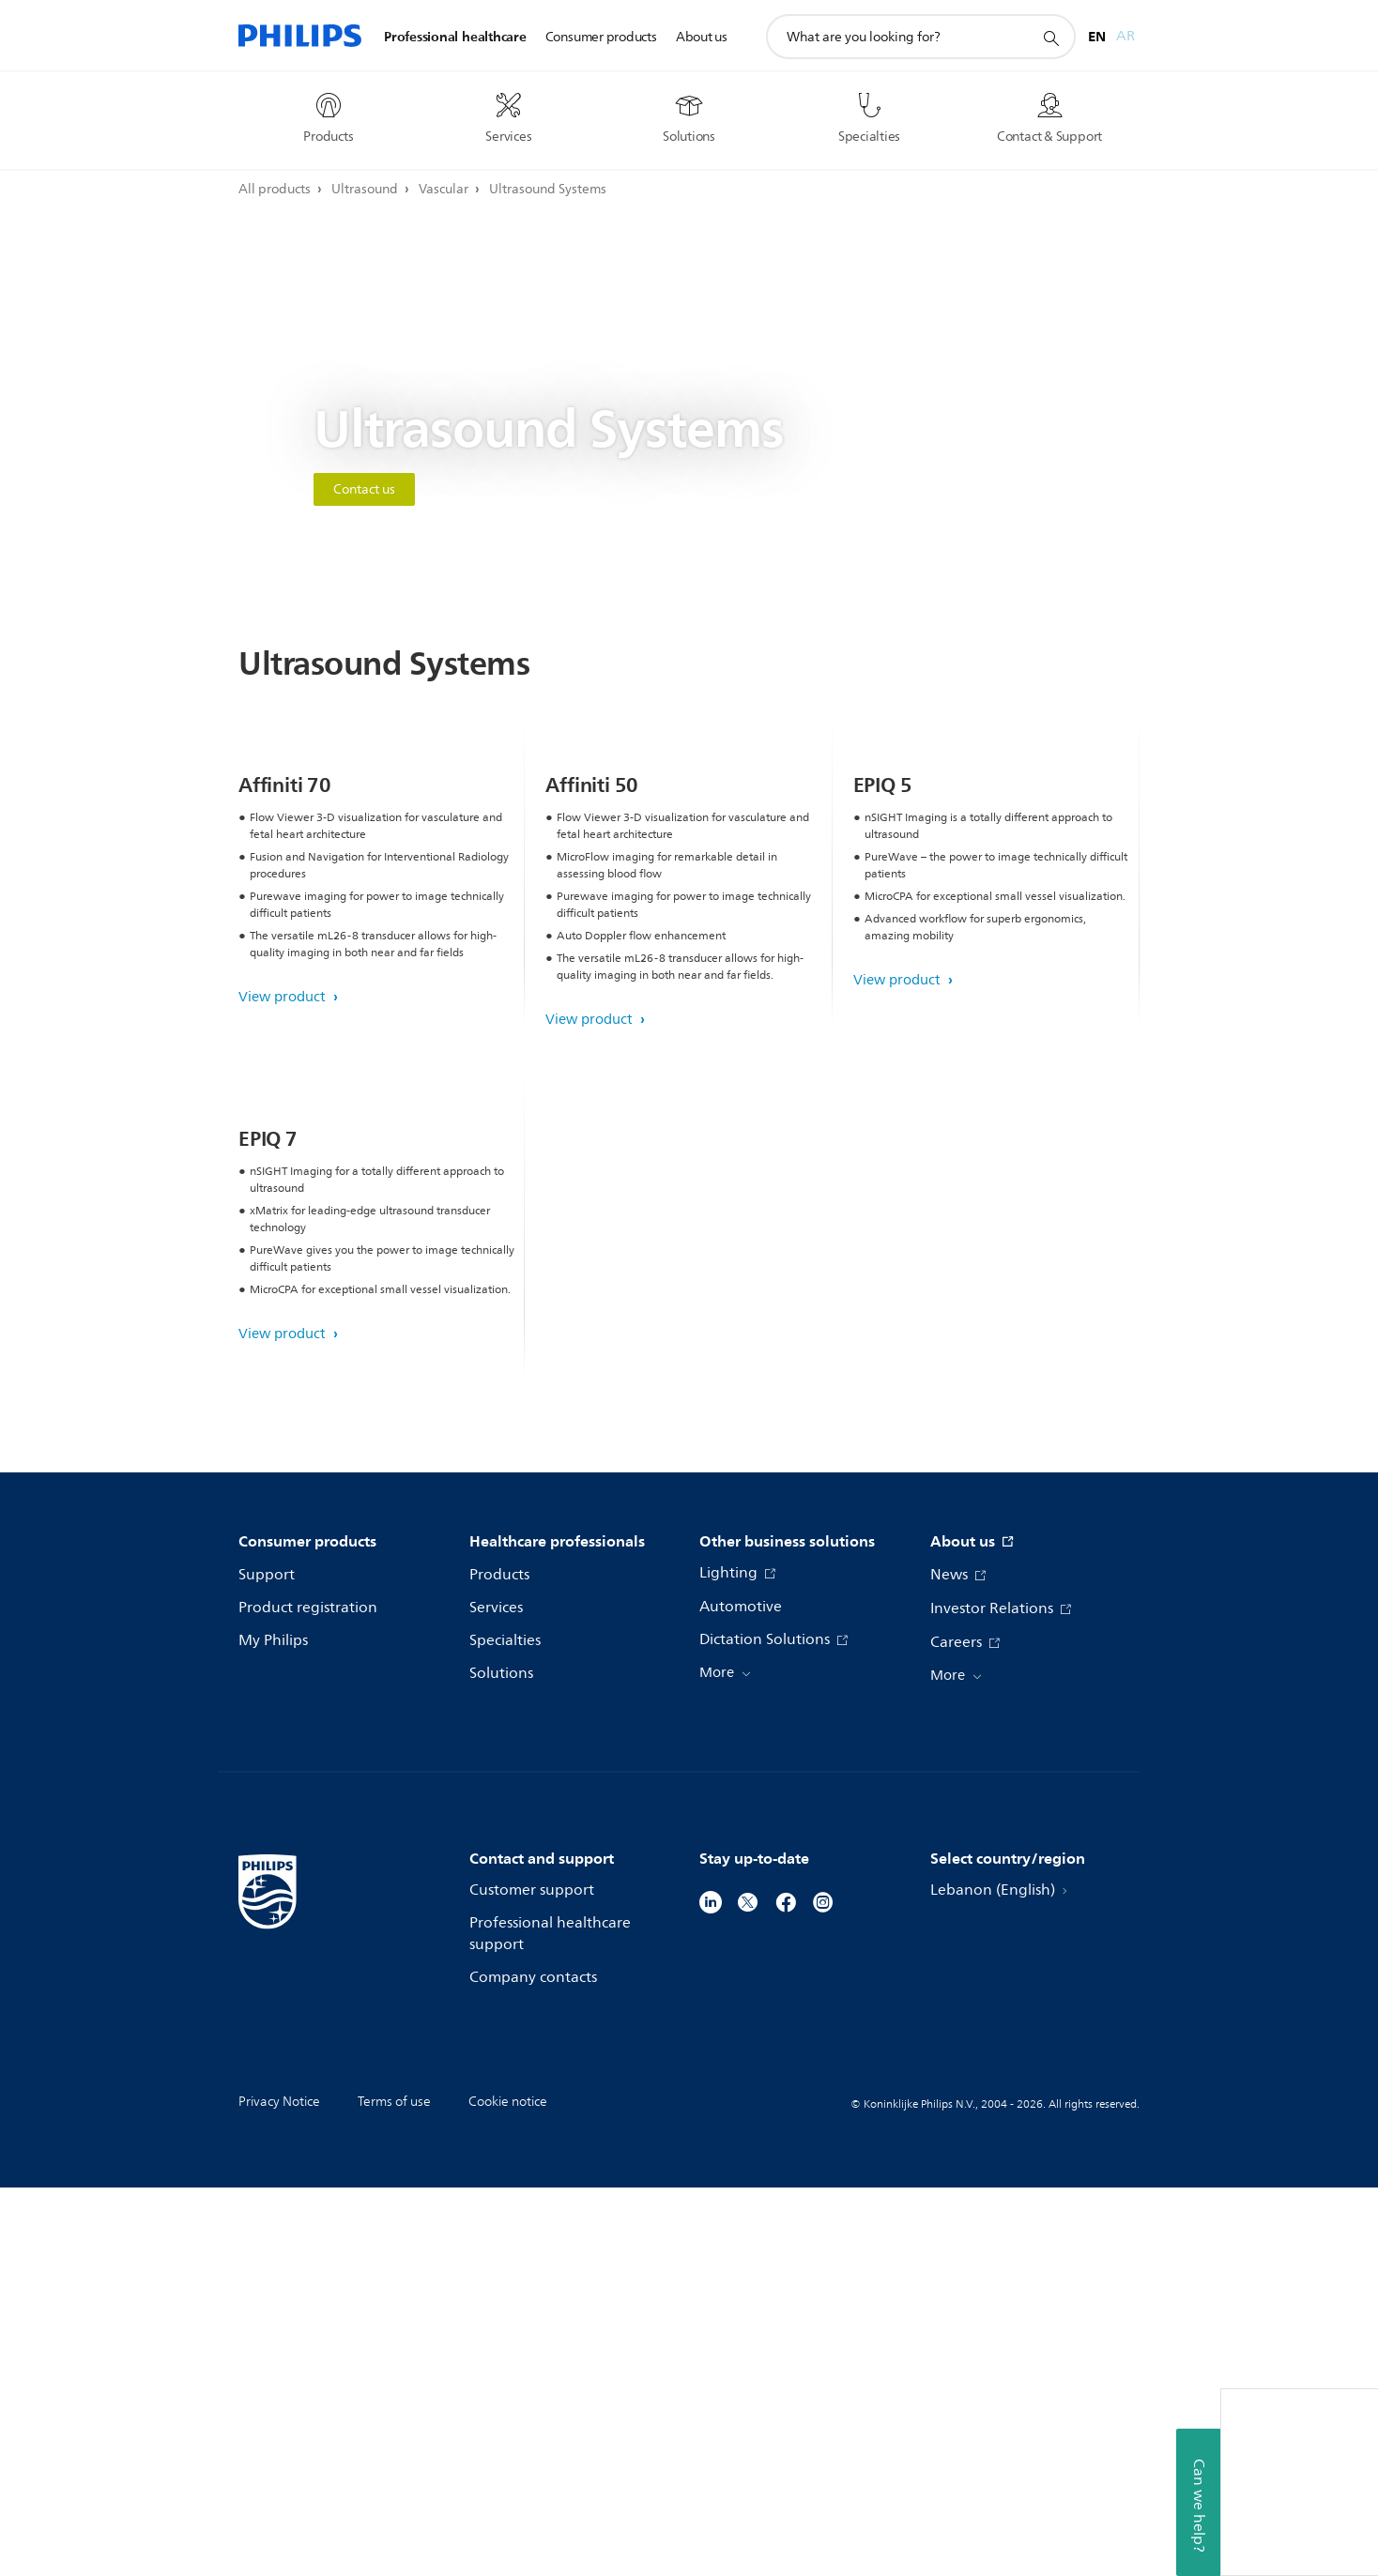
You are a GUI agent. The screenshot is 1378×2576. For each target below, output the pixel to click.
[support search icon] (1050, 37)
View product (283, 1191)
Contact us (364, 489)
